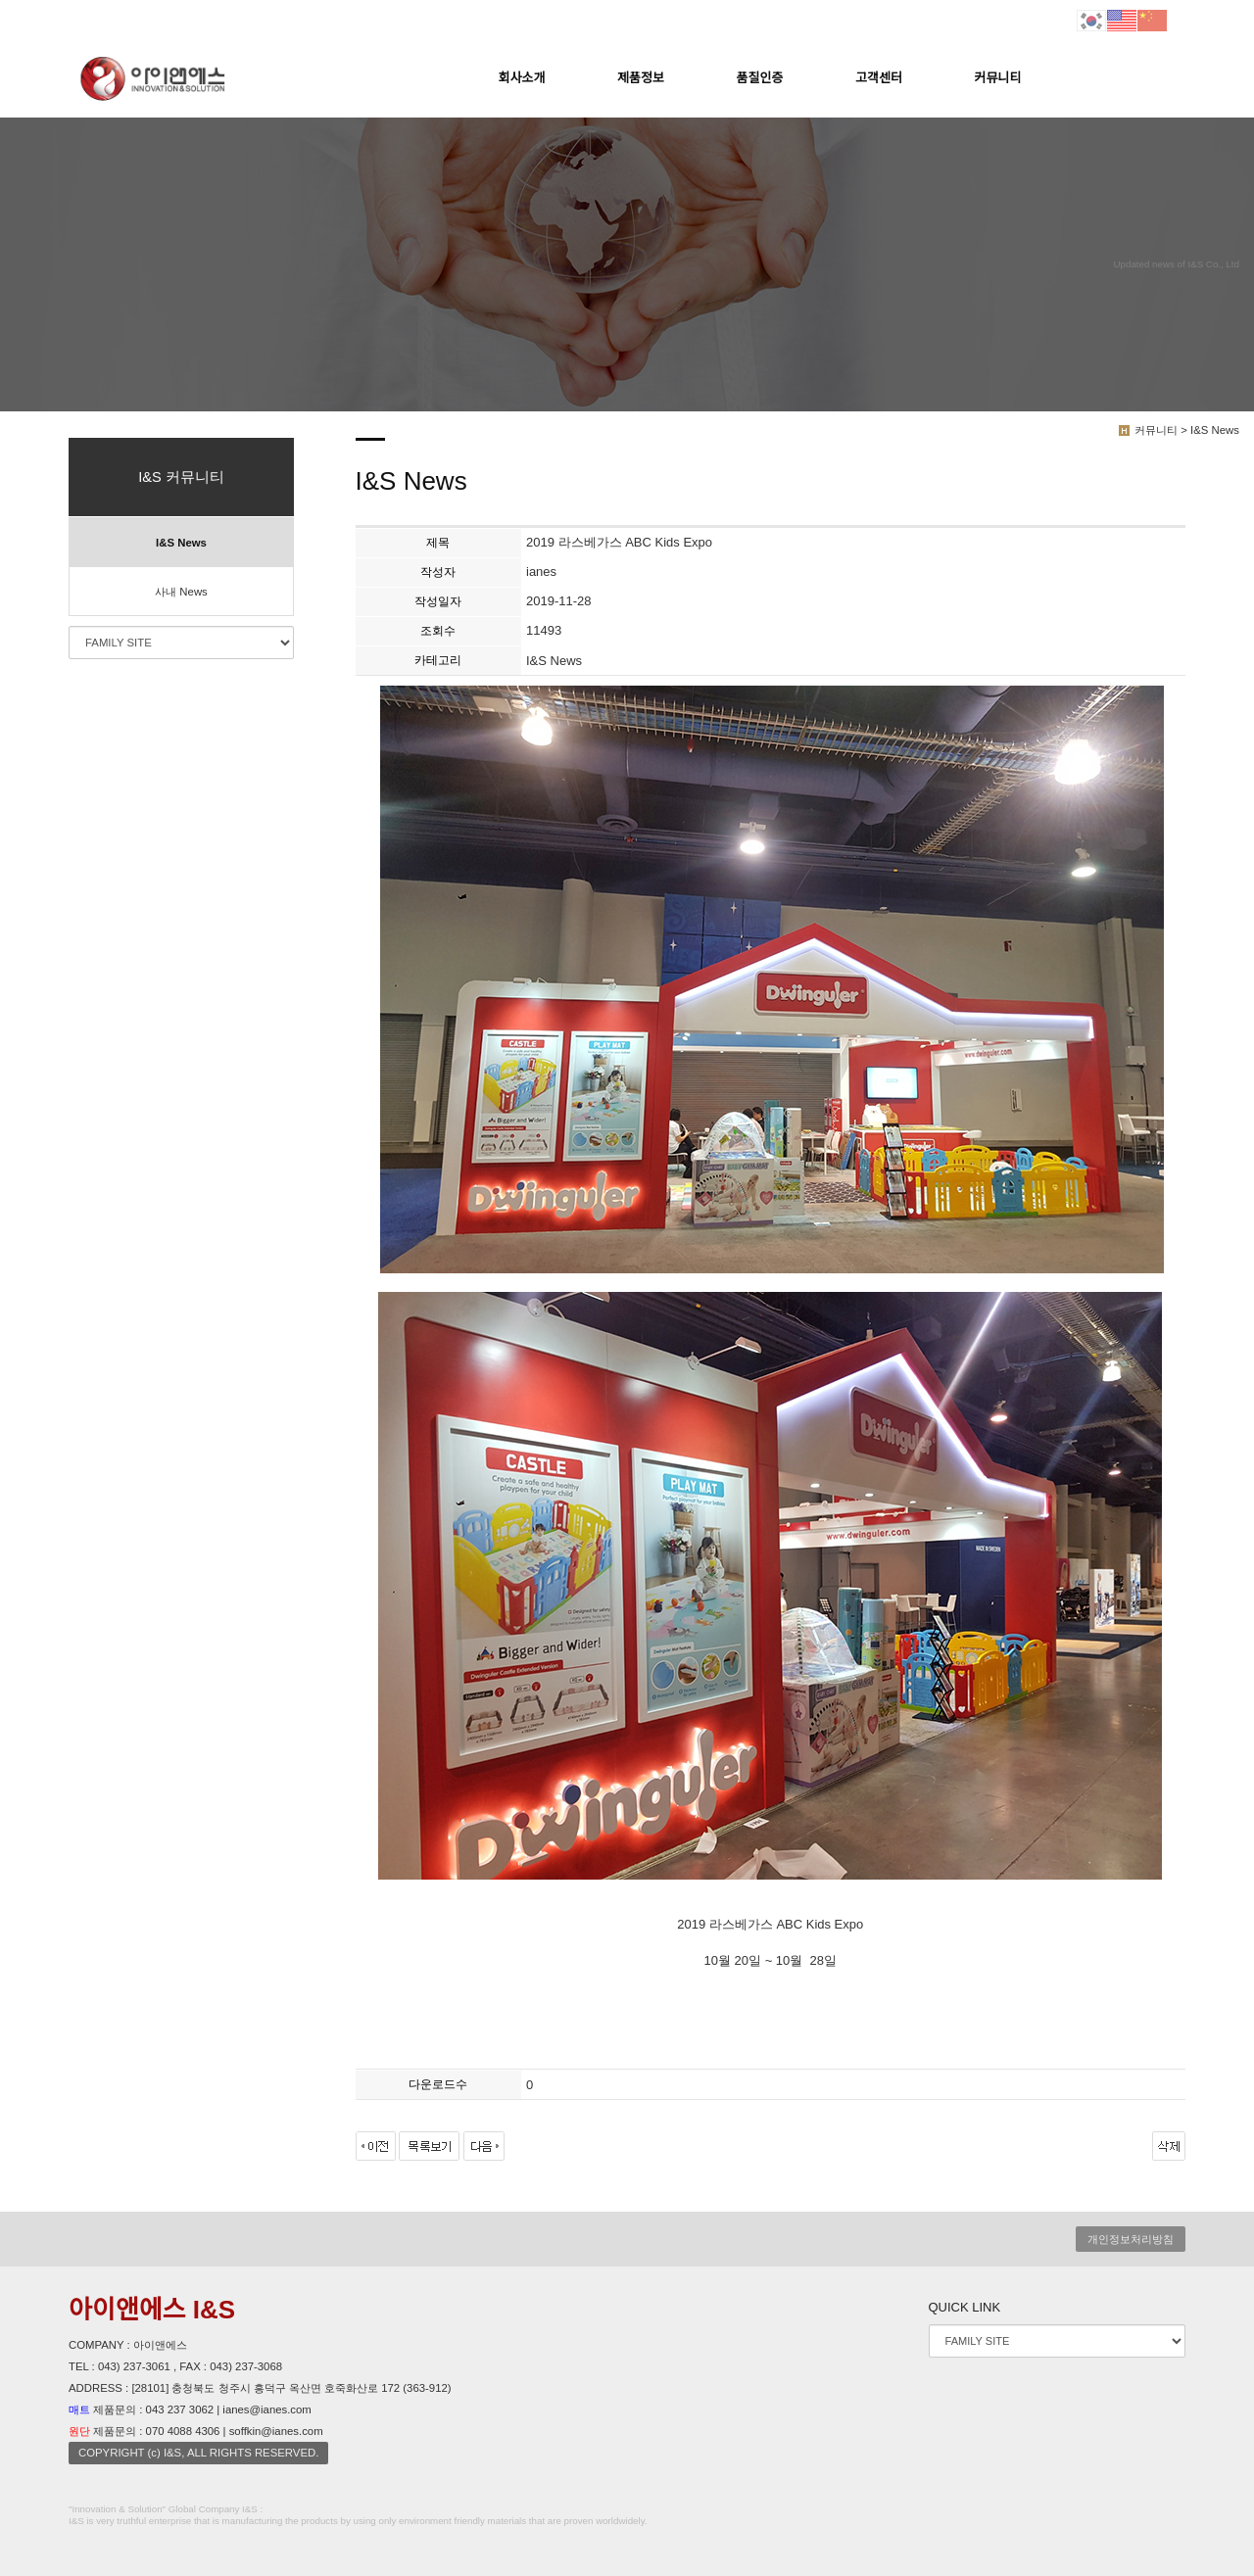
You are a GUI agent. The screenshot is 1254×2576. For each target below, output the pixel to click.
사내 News (181, 591)
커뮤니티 (998, 78)
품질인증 (760, 78)
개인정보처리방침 (1130, 2239)
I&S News (181, 543)
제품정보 (640, 78)
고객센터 (878, 78)
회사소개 (522, 78)
